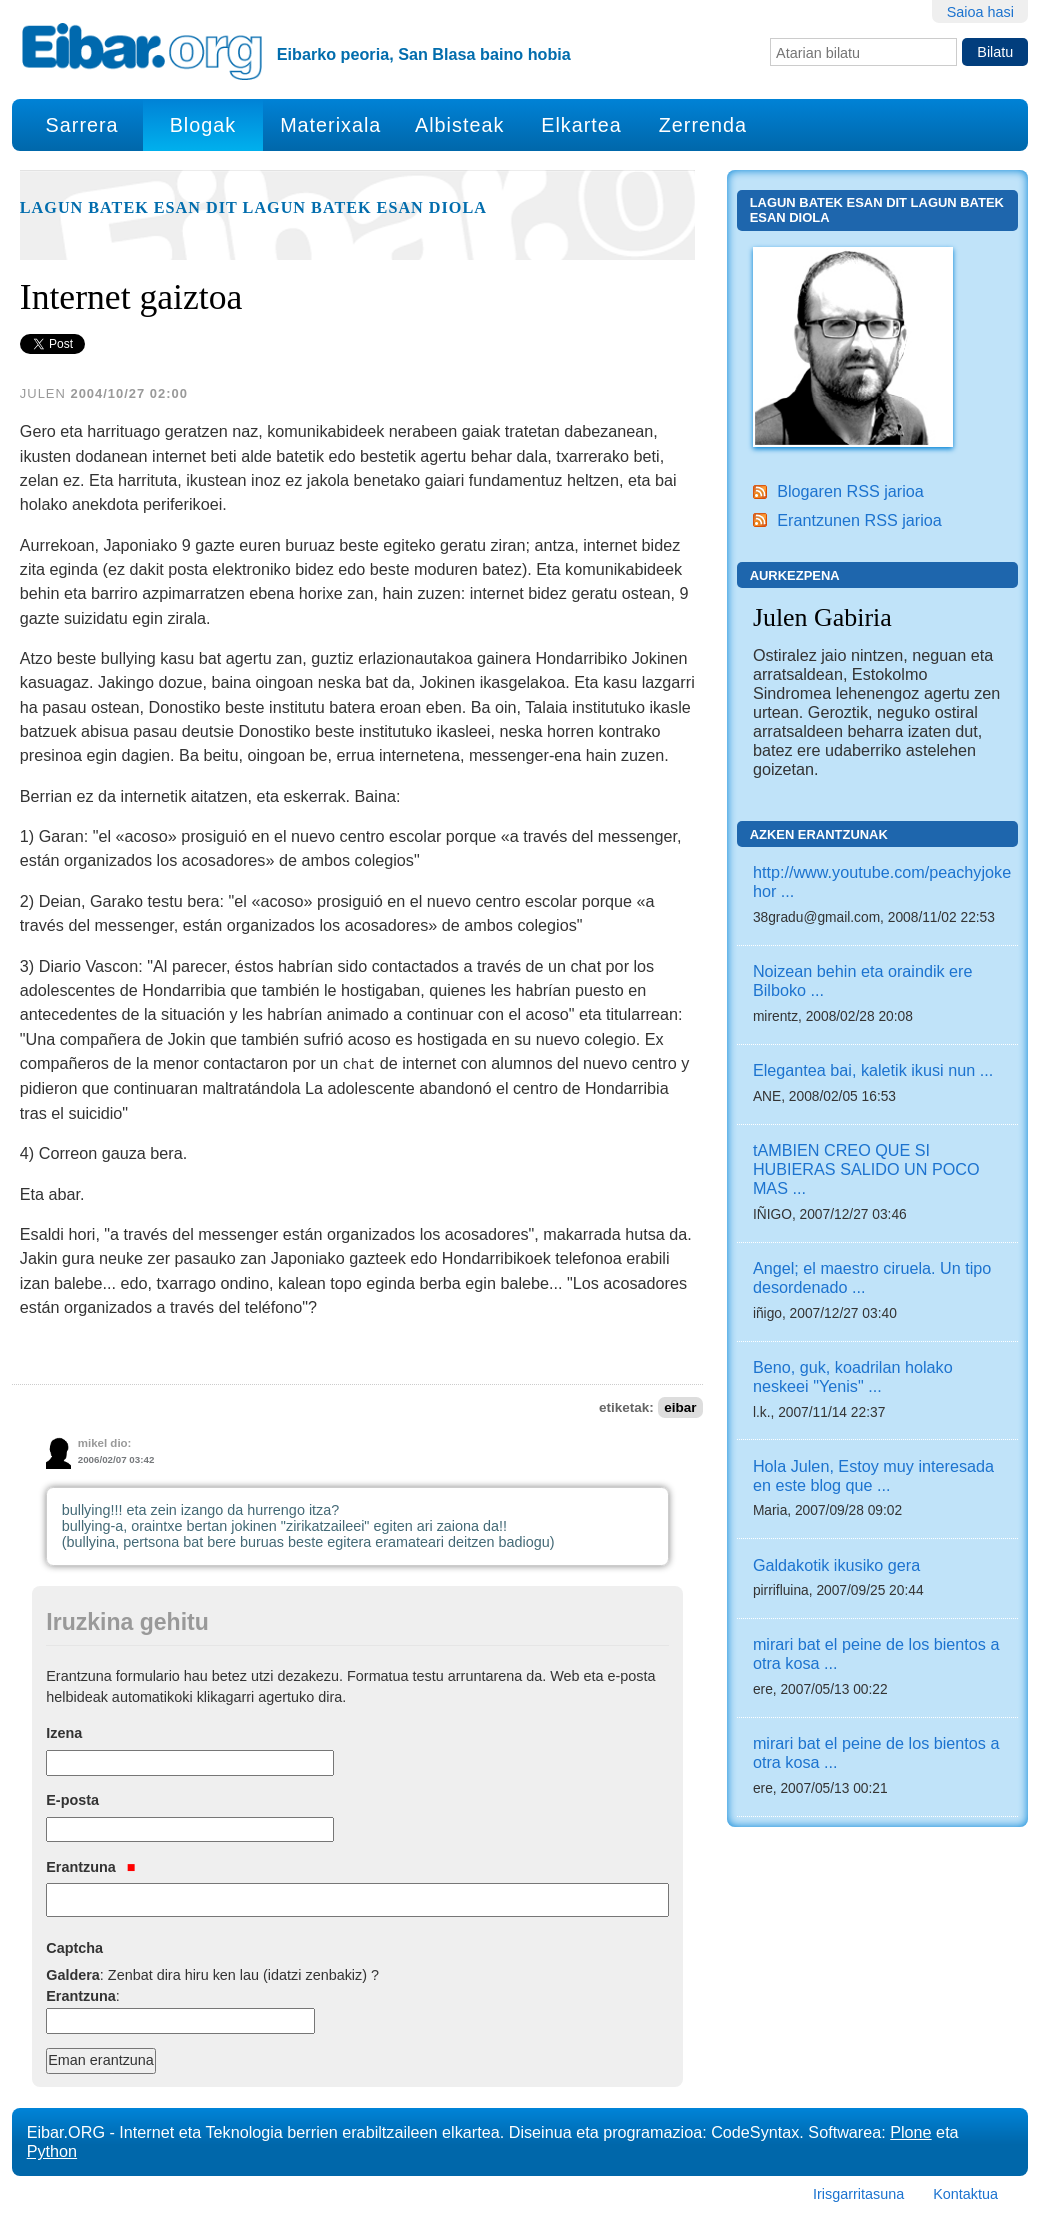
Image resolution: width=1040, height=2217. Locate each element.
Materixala (330, 125)
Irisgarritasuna (858, 2194)
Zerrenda (703, 125)
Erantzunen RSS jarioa (859, 520)
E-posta (72, 1800)
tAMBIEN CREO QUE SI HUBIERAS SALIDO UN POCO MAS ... (866, 1169)
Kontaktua (965, 2194)
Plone (910, 2132)
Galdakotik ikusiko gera (836, 1565)
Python (52, 2151)
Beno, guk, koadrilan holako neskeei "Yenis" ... (853, 1376)
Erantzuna (90, 1867)
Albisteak (459, 125)
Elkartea (581, 125)
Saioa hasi (980, 12)
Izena (64, 1733)
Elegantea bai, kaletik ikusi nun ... (873, 1070)
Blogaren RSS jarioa (850, 491)
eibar (680, 1407)
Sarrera (82, 125)
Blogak (203, 125)
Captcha (74, 1948)
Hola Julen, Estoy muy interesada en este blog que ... (873, 1475)
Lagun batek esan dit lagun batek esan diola (253, 208)
